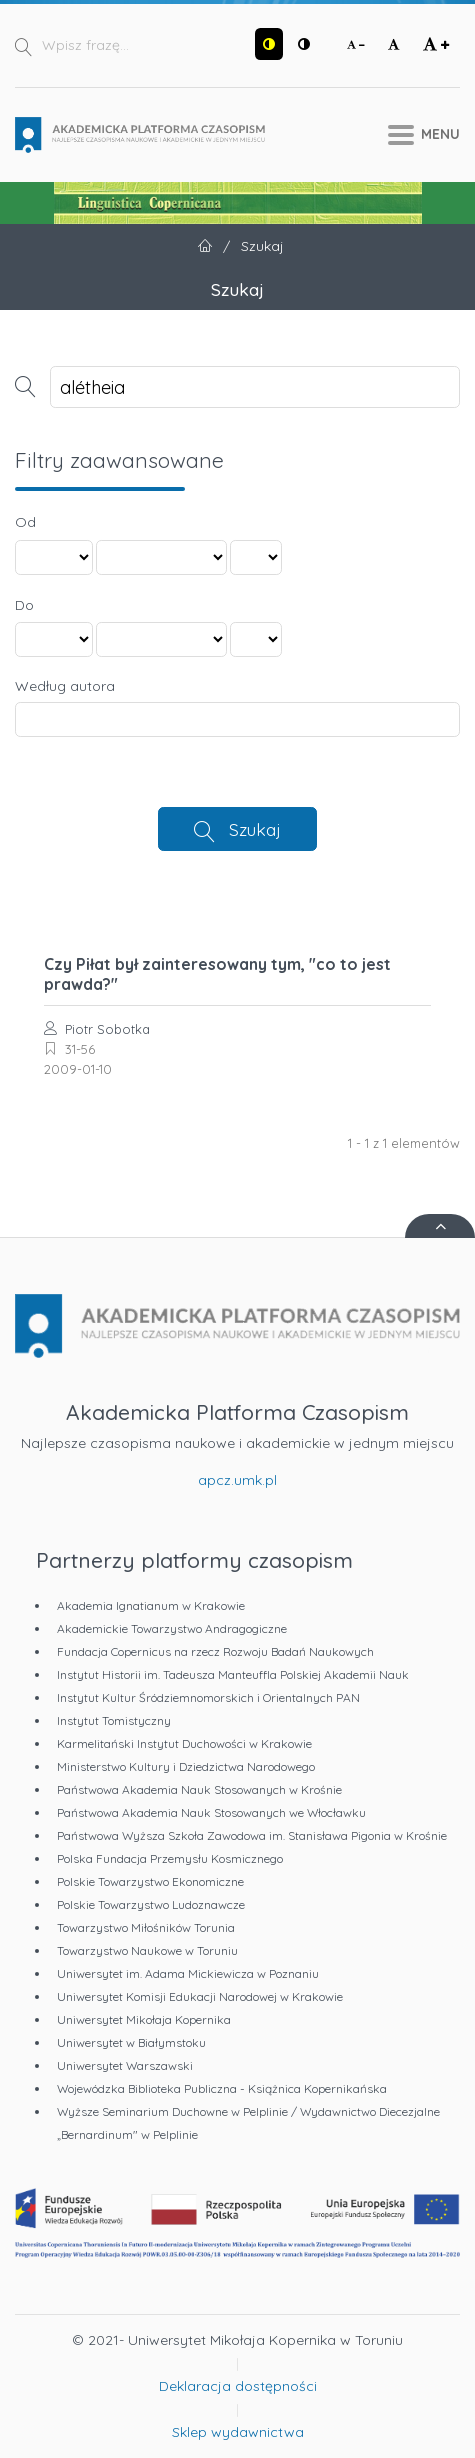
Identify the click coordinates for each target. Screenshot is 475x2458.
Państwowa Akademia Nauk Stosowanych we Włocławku (211, 1812)
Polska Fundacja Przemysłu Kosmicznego (170, 1858)
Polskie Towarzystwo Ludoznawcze (151, 1904)
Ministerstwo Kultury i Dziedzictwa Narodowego (186, 1766)
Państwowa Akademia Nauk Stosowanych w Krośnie (199, 1789)
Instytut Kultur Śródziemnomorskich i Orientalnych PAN (208, 1697)
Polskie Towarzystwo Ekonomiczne (150, 1881)
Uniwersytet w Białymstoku (131, 2042)
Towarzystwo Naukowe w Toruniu (147, 1950)
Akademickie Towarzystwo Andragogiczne (172, 1628)
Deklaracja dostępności (238, 2386)
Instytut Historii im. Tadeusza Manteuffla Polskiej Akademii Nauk (233, 1674)
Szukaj (255, 829)
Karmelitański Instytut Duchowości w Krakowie (184, 1743)
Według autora (65, 686)
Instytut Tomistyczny (114, 1720)
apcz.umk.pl (237, 1480)
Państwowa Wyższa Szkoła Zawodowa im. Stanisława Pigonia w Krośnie (252, 1835)
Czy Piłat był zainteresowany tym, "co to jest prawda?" (217, 974)
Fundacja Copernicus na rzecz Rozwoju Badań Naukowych (215, 1651)
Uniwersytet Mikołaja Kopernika (144, 2019)
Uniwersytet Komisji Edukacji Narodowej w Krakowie (200, 1996)
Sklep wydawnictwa (238, 2432)
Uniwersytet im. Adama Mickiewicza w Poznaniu (188, 1973)
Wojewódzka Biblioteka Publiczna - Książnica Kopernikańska (222, 2088)
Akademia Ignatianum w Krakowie (151, 1605)
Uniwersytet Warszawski (125, 2065)
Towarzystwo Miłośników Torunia (146, 1927)
